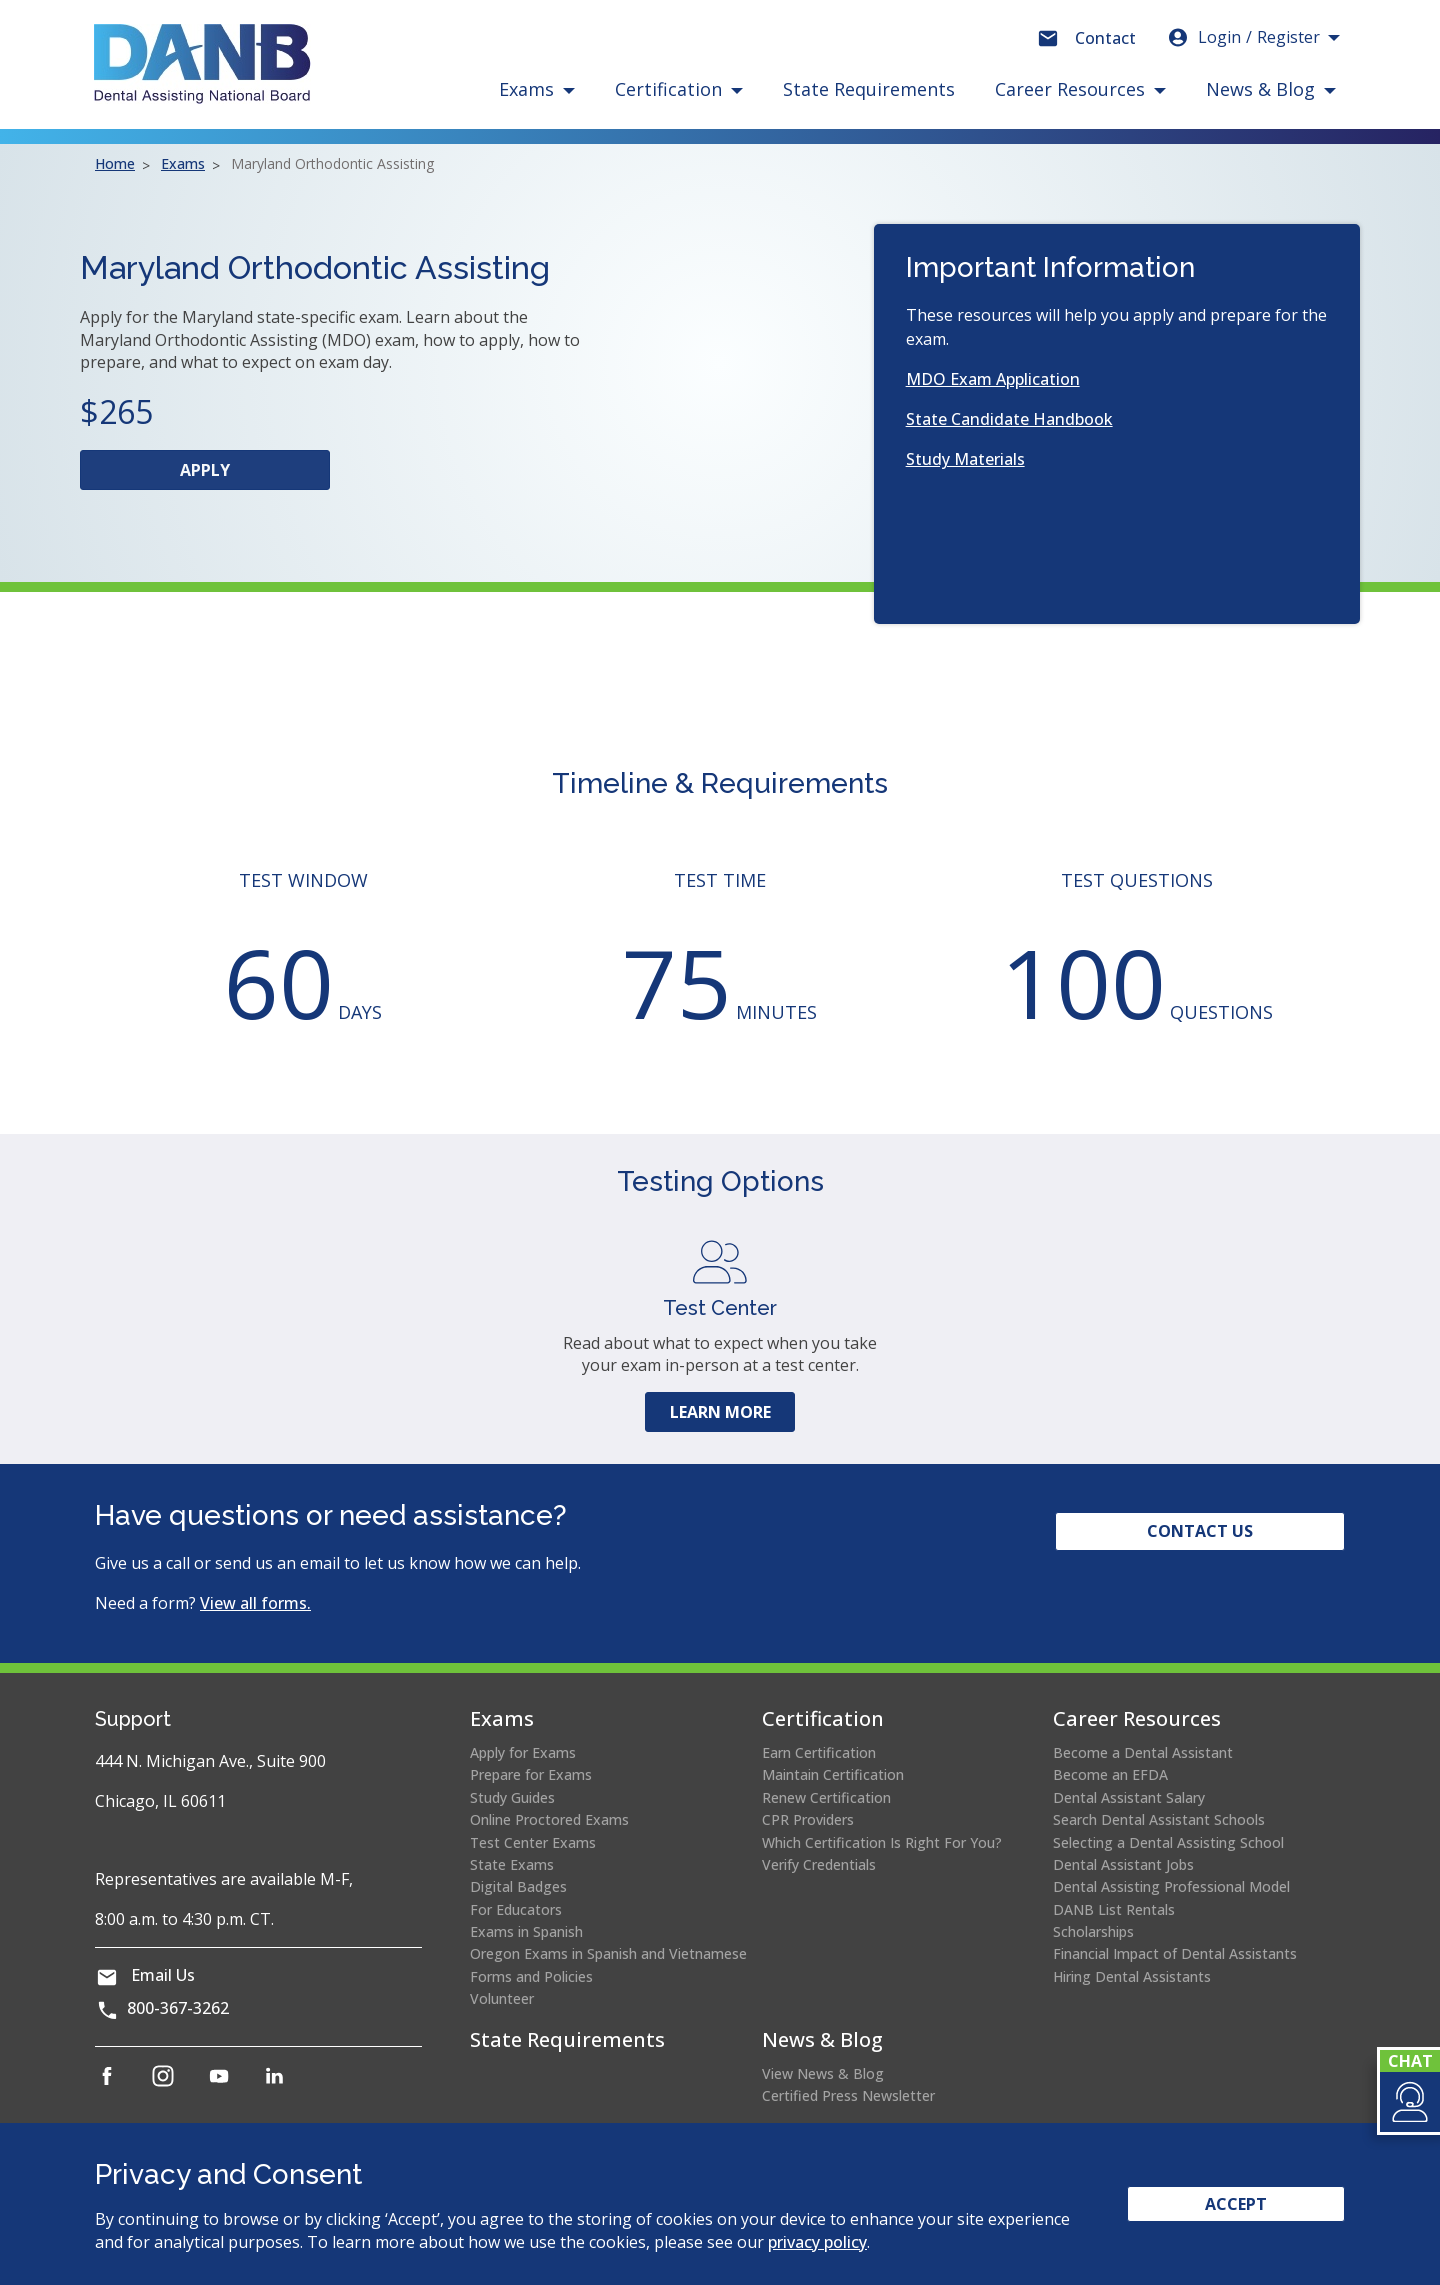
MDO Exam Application (993, 379)
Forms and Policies (531, 1976)
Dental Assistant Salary (1129, 1797)
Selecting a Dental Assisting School (1168, 1842)
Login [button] (1243, 37)
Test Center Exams (533, 1842)
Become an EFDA (1110, 1774)
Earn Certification (819, 1752)
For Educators (516, 1909)
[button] (1408, 2102)
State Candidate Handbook (1009, 419)
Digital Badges (518, 1886)
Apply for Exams (523, 1752)
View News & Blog (823, 2073)
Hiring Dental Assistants (1132, 1976)
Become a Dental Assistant (1143, 1752)
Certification (823, 1718)
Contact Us (1200, 1531)
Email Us (163, 1975)
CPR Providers (808, 1819)
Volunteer (502, 1998)
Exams (183, 163)
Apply (243, 474)
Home (115, 163)
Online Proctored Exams (549, 1819)
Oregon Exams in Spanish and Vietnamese (608, 1953)
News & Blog (822, 2039)
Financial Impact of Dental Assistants (1175, 1953)
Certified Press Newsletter (848, 2095)
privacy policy (817, 2242)
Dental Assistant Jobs (1123, 1864)
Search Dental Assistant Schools (1159, 1819)
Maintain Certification (833, 1774)
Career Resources (1137, 1718)
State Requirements (869, 89)
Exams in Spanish (526, 1931)
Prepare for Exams (531, 1774)
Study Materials (965, 459)
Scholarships (1093, 1931)
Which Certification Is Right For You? (882, 1842)
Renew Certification (826, 1797)
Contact (1105, 38)
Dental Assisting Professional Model (1171, 1886)
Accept (1236, 2204)
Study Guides (512, 1797)
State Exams (512, 1864)
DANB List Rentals (1114, 1909)
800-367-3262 (178, 2008)
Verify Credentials (819, 1864)
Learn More (720, 1412)
